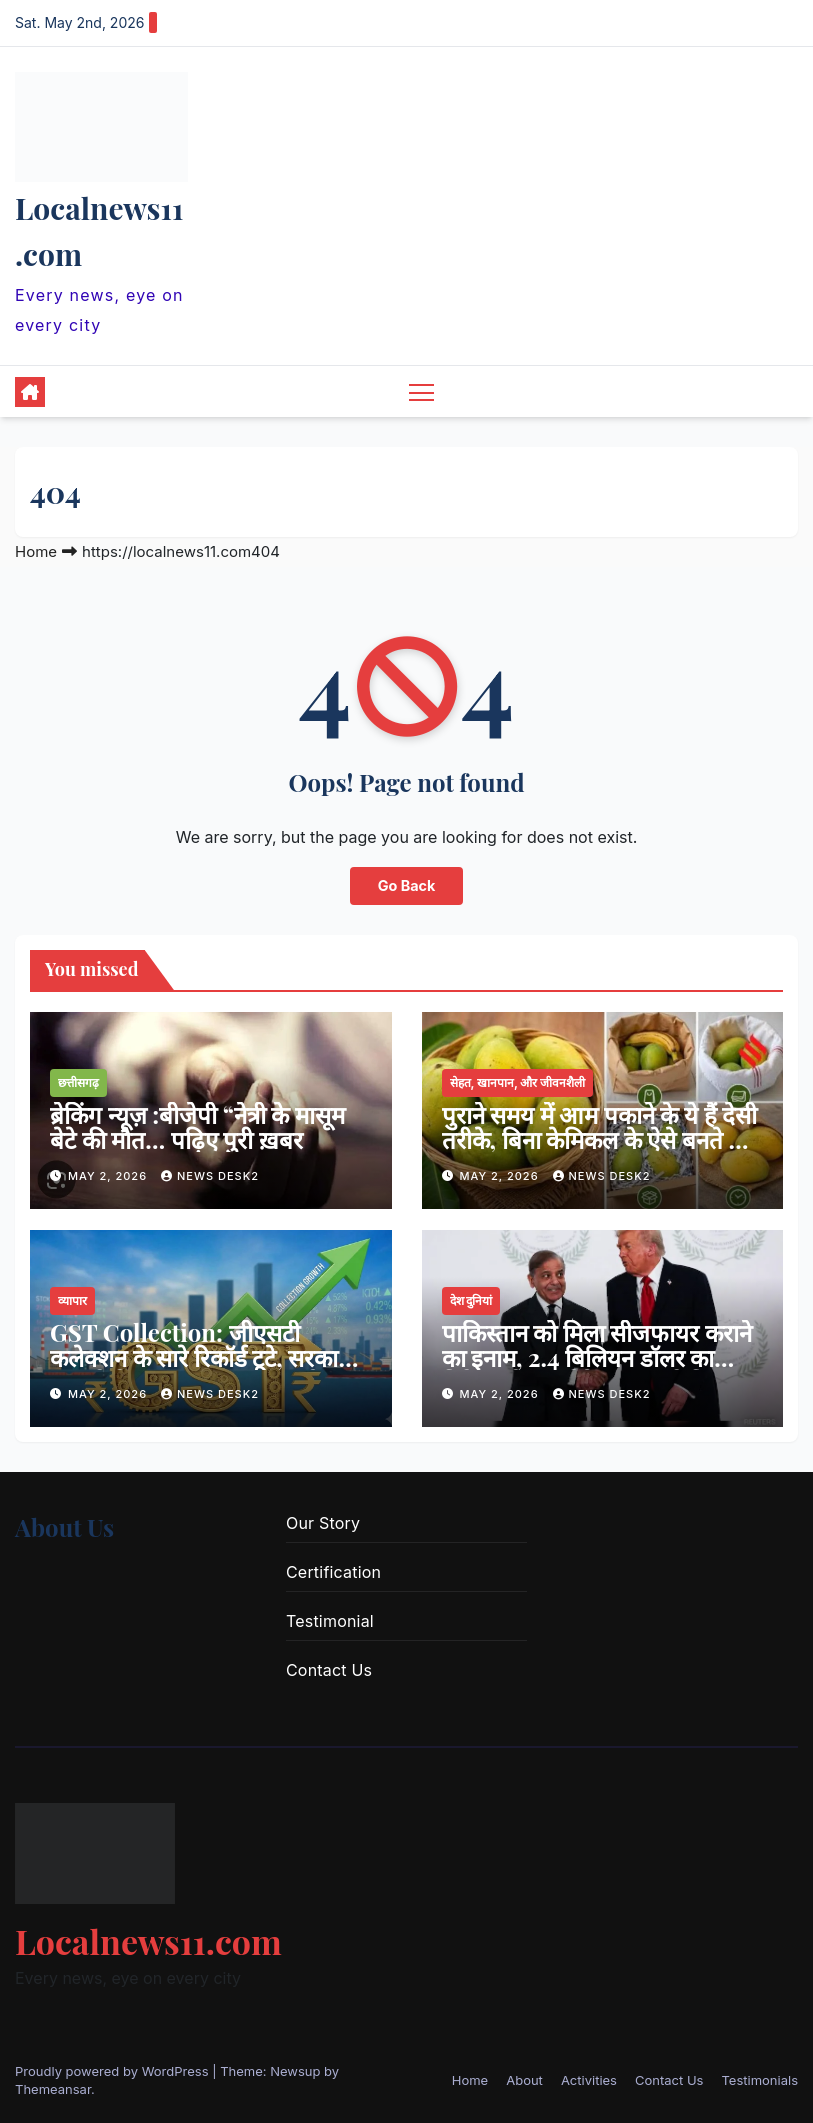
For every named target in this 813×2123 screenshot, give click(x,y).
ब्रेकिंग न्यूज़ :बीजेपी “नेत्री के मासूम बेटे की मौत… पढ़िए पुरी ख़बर (197, 1126)
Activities (589, 2080)
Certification (333, 1572)
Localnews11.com (148, 1941)
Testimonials (759, 2080)
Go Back (407, 885)
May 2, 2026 (109, 1176)
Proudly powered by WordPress (113, 2071)
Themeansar (53, 2089)
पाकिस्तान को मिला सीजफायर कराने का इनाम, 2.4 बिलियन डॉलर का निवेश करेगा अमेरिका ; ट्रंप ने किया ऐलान (597, 1369)
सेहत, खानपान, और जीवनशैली (518, 1082)
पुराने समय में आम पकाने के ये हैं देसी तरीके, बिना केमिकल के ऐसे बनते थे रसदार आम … (600, 1139)
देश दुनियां (471, 1300)
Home (36, 551)
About (524, 2080)
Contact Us (329, 1670)
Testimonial (330, 1621)
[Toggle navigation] (421, 391)
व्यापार (72, 1300)
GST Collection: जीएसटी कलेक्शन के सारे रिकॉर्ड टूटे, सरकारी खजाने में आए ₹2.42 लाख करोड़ (202, 1357)
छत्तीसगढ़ (78, 1082)
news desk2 (210, 1176)
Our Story (323, 1523)
